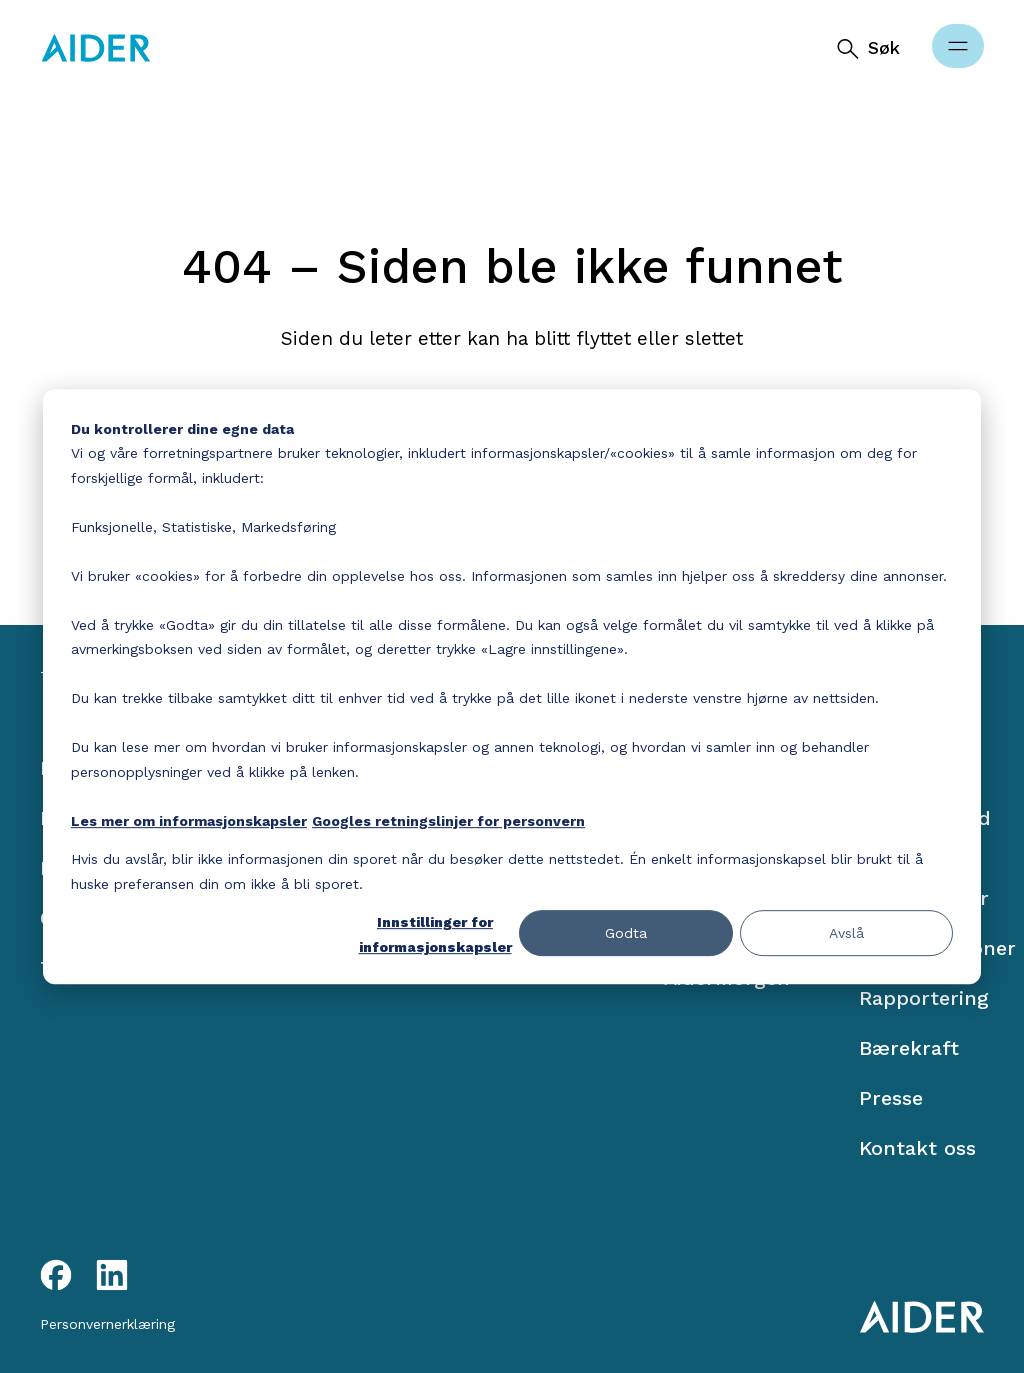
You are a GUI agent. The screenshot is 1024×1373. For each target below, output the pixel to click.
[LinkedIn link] (112, 1275)
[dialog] (512, 687)
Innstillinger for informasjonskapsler (435, 934)
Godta (626, 933)
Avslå (846, 933)
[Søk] (867, 48)
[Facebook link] (56, 1275)
